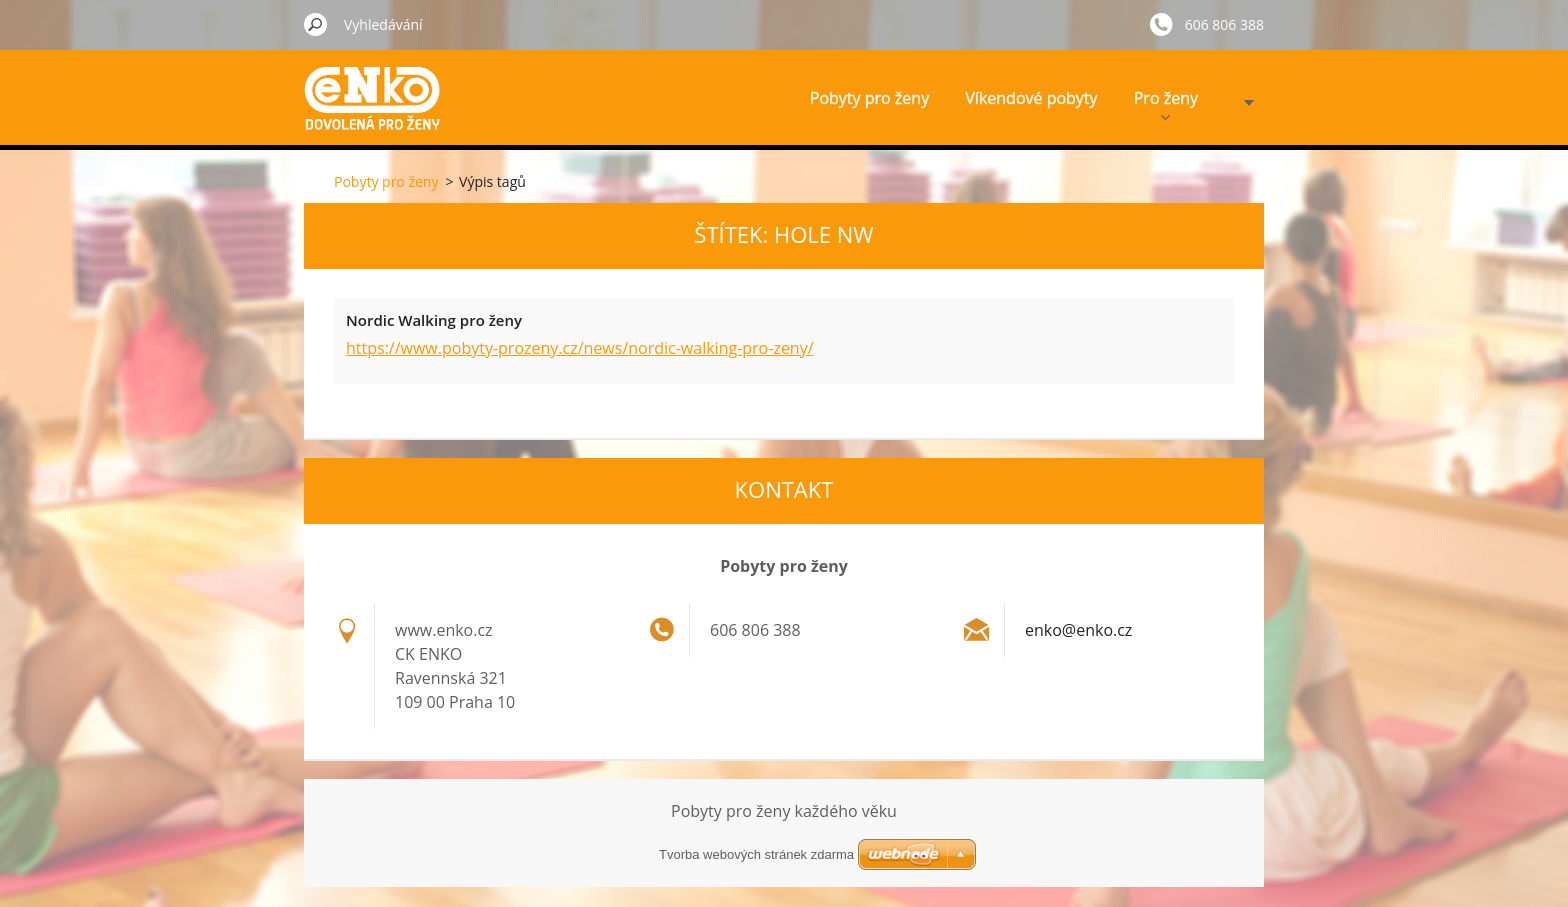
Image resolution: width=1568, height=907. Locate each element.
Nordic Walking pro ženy (434, 320)
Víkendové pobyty (1031, 98)
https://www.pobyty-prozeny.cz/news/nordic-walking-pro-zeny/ (580, 348)
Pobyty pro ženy (869, 98)
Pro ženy (1166, 103)
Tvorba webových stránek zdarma (756, 854)
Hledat (316, 24)
